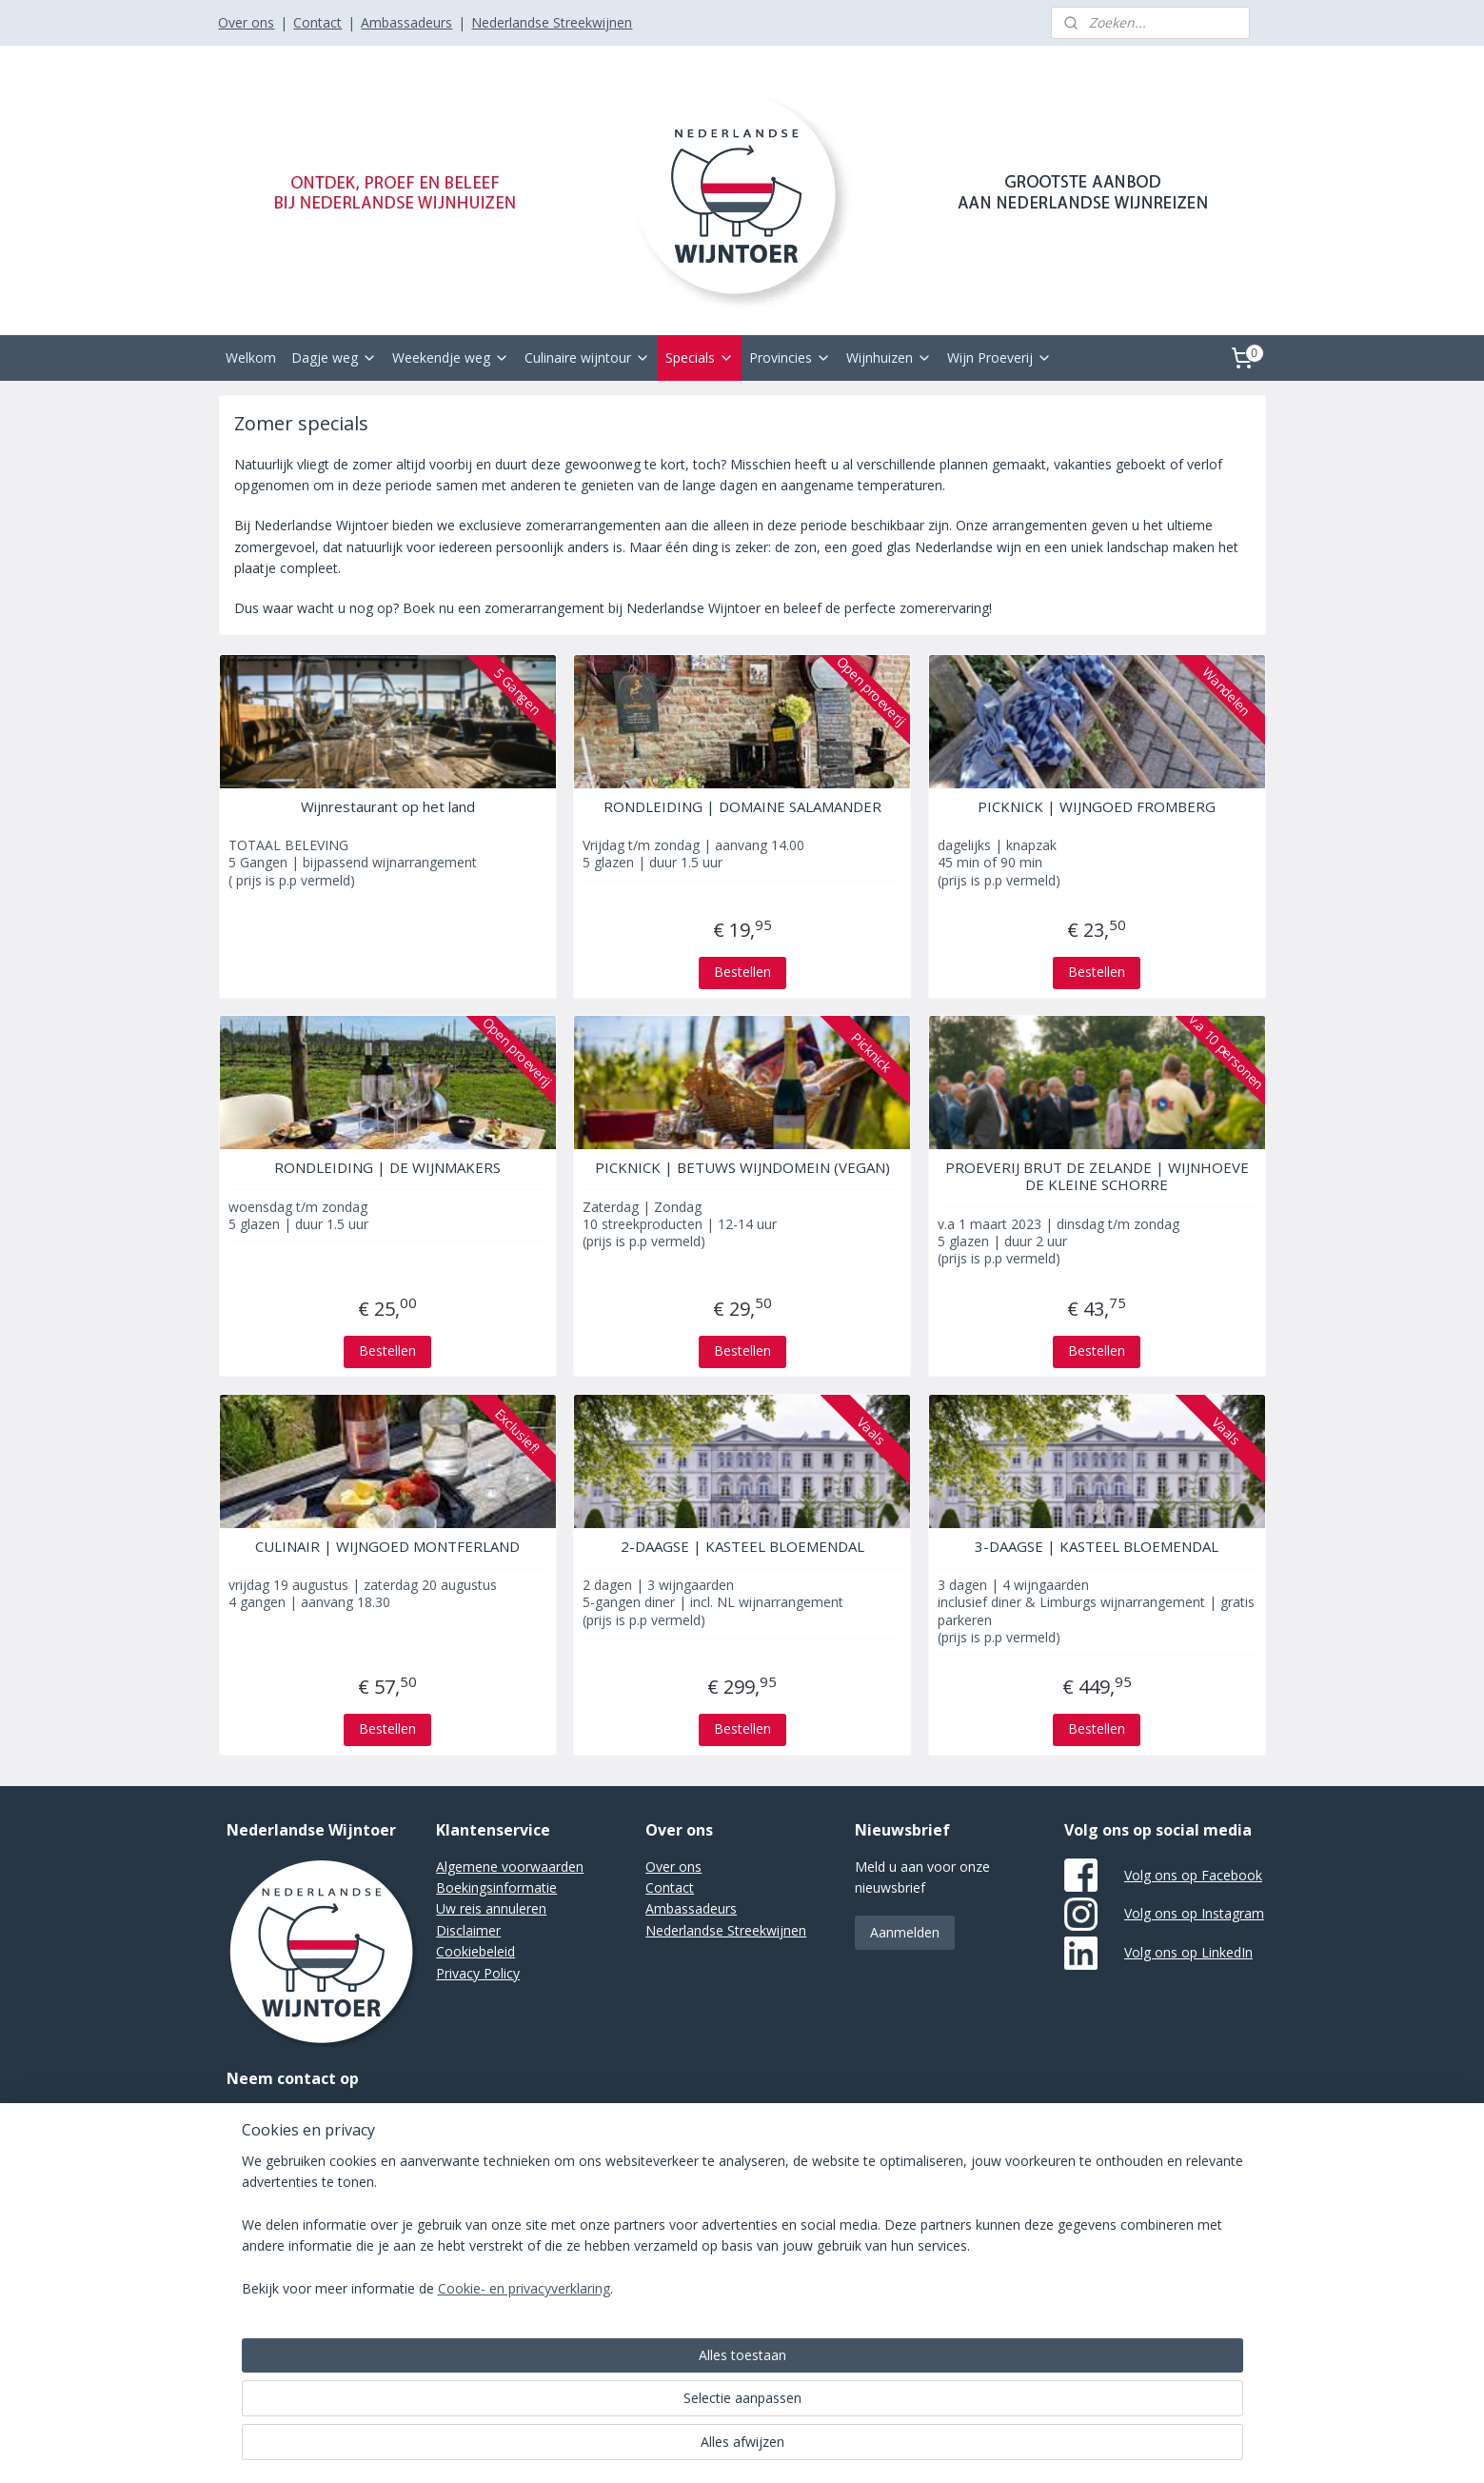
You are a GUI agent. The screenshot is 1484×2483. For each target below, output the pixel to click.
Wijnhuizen (889, 357)
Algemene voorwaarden (510, 1866)
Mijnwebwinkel (969, 2214)
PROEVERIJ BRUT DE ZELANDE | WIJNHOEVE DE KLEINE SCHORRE (1097, 1176)
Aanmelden (905, 1932)
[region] (617, 2386)
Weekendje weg (450, 357)
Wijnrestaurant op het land (387, 806)
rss (730, 2214)
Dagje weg (334, 357)
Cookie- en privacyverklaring (501, 2449)
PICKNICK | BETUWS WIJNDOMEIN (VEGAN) (741, 1167)
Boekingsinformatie (496, 1887)
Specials (699, 357)
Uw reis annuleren (491, 1908)
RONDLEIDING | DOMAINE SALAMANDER (742, 806)
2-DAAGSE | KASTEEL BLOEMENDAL (741, 1546)
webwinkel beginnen (803, 2214)
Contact (317, 22)
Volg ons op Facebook (1193, 1875)
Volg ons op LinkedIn (1188, 1952)
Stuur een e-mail (277, 2114)
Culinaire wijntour (587, 357)
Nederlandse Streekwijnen (551, 22)
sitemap (690, 2214)
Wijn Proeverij (999, 357)
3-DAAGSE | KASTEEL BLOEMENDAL (1096, 1546)
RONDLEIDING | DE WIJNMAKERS (387, 1167)
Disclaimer (468, 1930)
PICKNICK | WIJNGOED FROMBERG (1097, 806)
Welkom (251, 357)
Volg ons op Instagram (1194, 1913)
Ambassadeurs (406, 22)
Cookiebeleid (475, 1951)
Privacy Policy (478, 1973)
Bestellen (741, 972)
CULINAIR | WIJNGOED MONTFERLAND (387, 1546)
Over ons (246, 22)
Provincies (790, 357)
